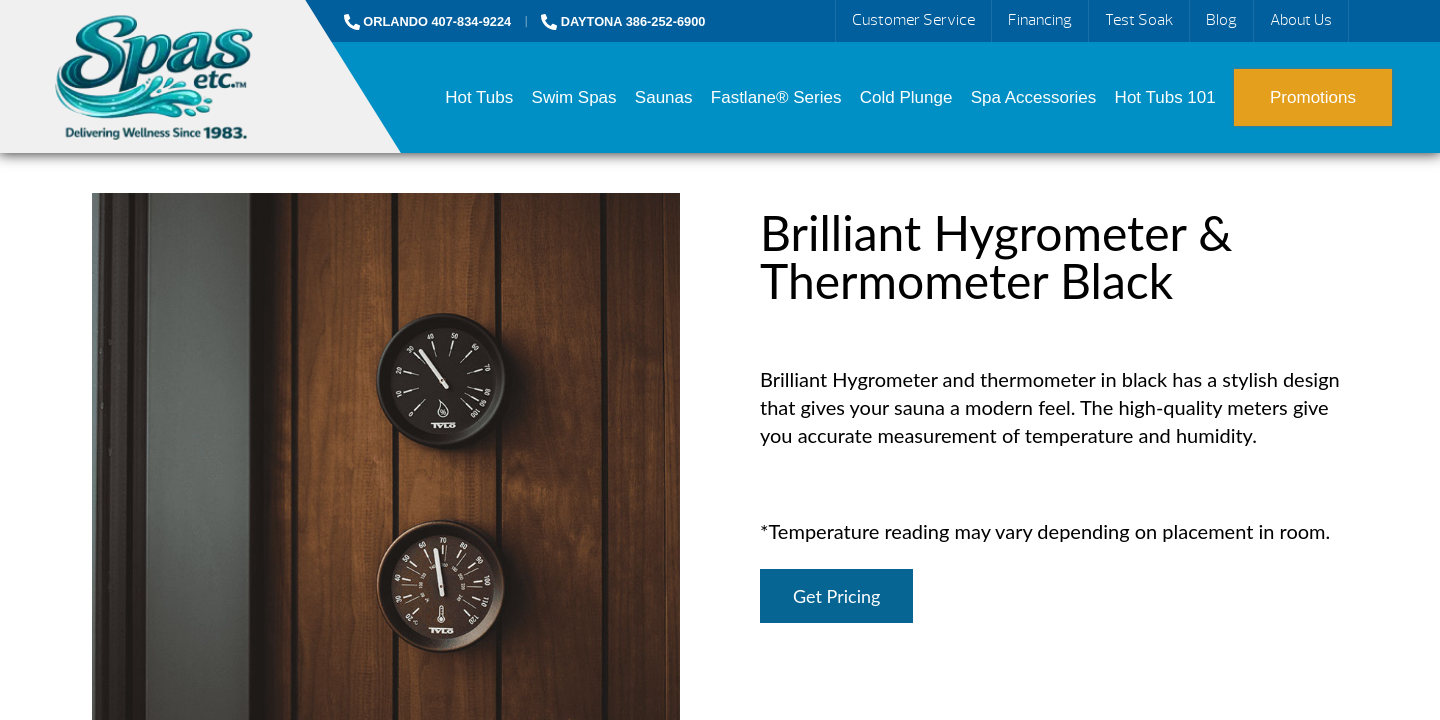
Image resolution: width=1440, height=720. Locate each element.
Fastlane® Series (776, 97)
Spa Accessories (1034, 97)
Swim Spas (574, 97)
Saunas (664, 97)
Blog (1221, 20)
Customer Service (913, 20)
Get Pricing (836, 596)
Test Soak (1139, 20)
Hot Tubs (479, 97)
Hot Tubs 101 (1165, 97)
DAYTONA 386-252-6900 (623, 21)
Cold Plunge (906, 97)
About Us (1301, 20)
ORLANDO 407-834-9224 (428, 21)
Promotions (1313, 97)
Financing (1040, 20)
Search (1372, 21)
